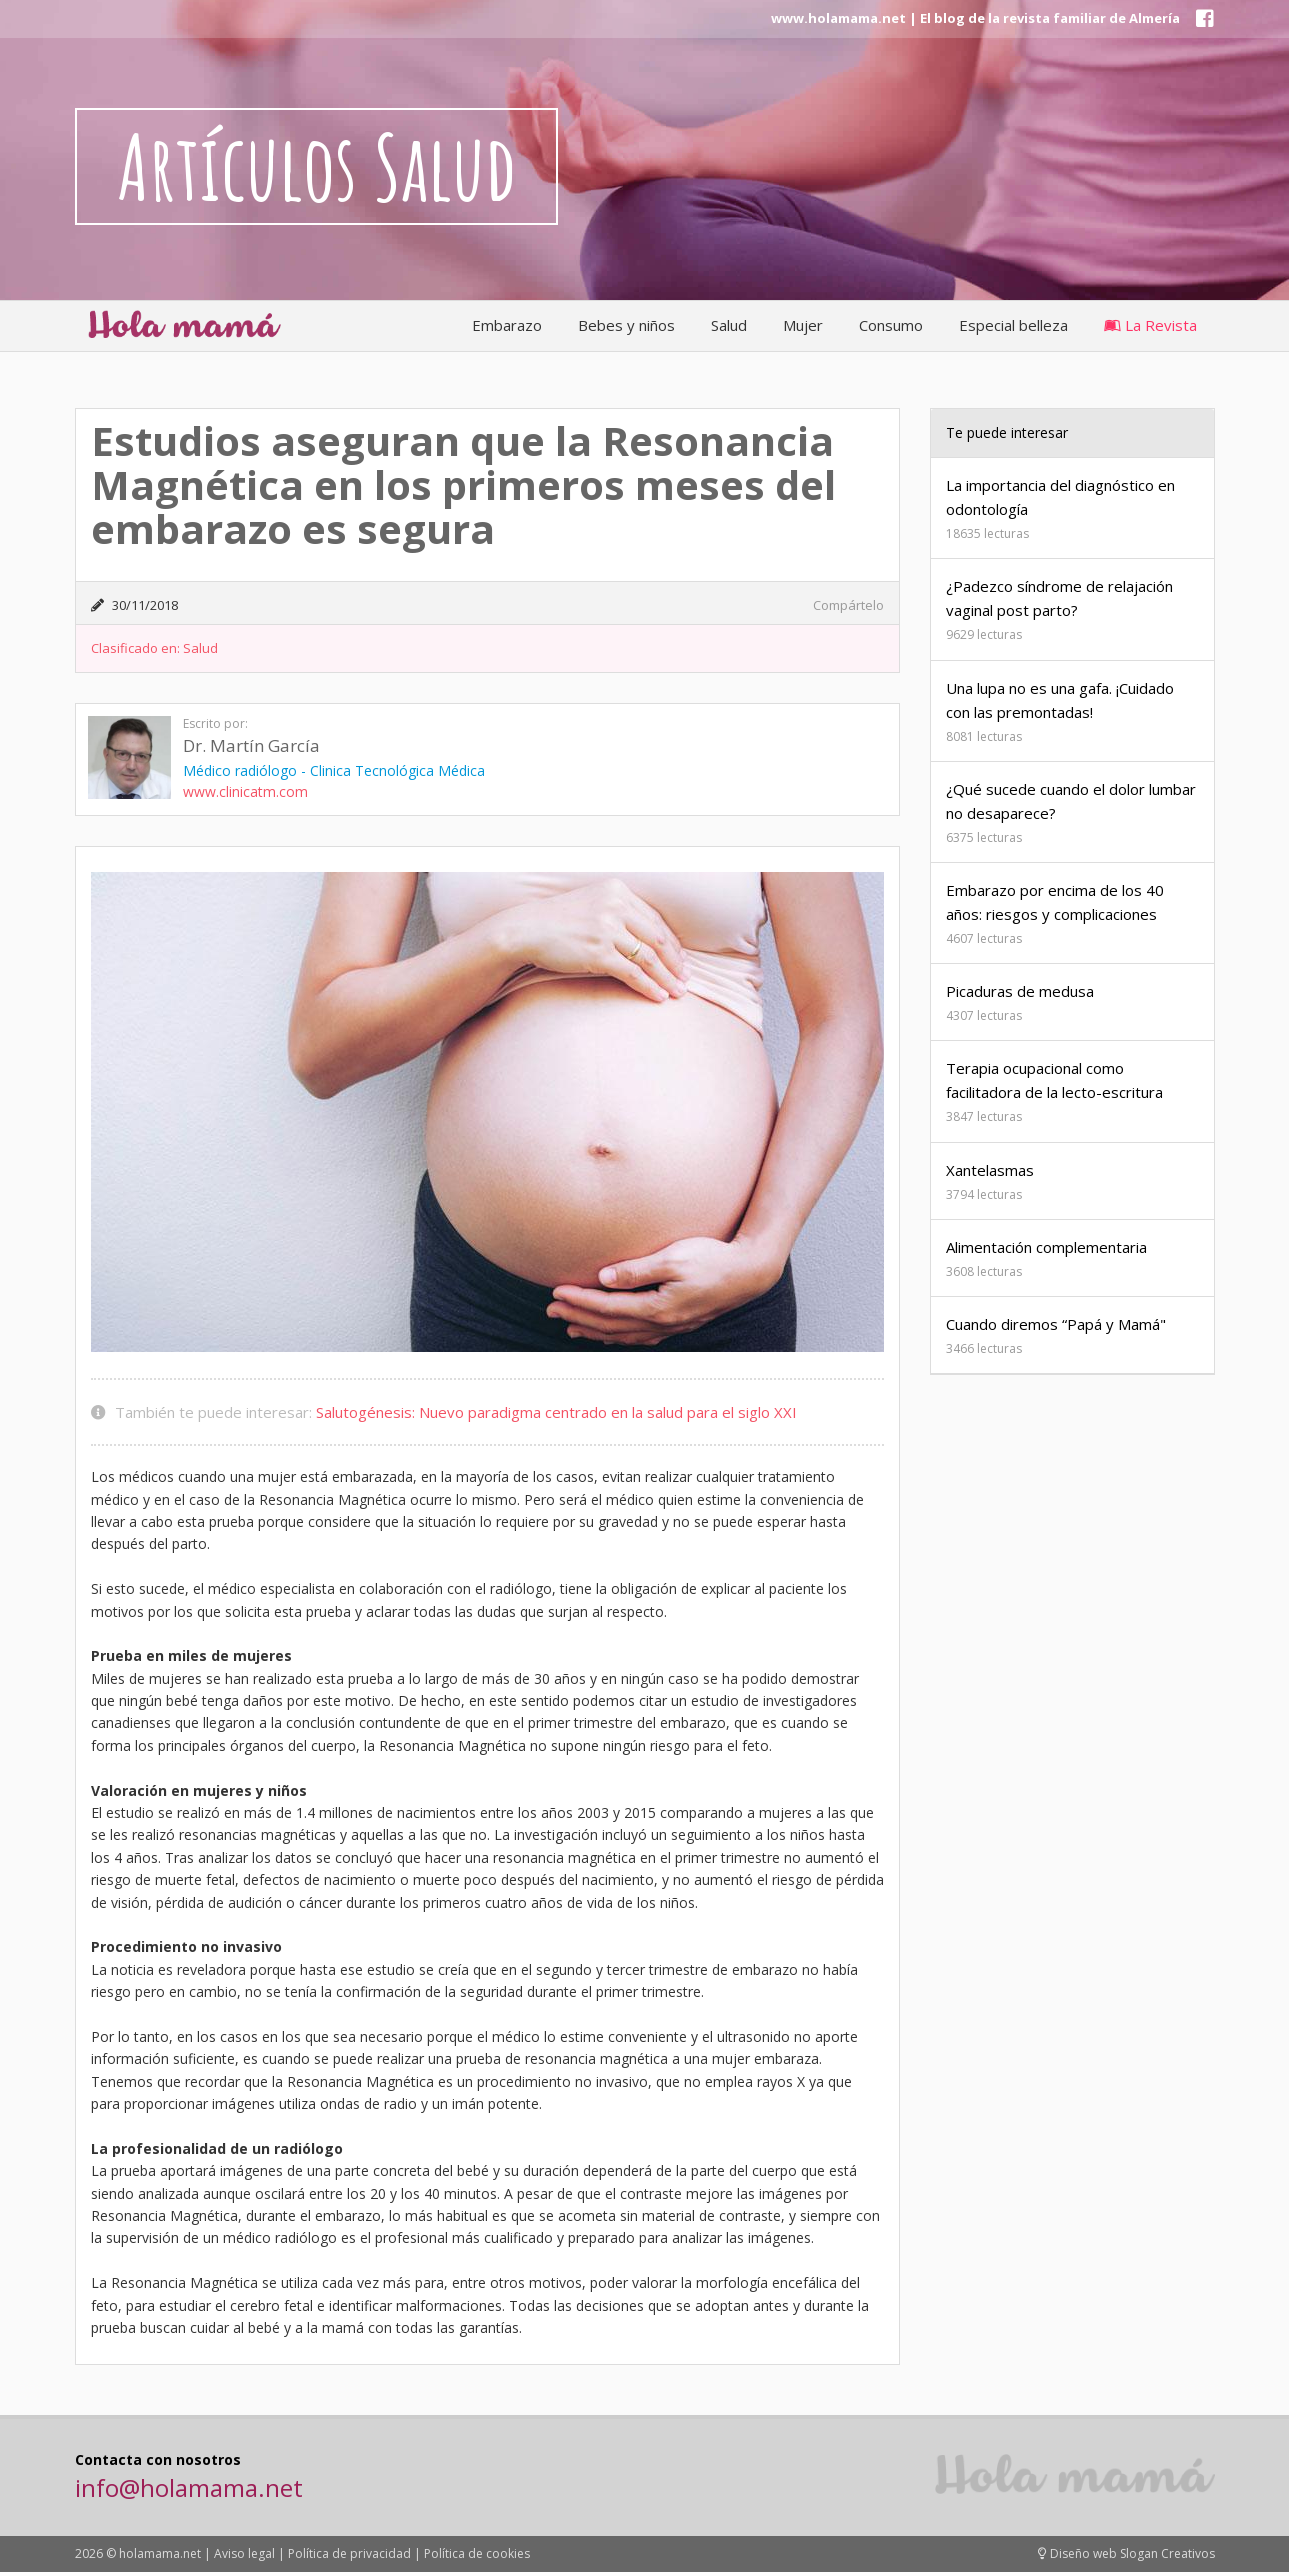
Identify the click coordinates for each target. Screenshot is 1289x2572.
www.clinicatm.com (245, 791)
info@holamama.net (189, 2487)
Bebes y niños (626, 325)
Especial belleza (1013, 325)
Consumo (891, 325)
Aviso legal (244, 2553)
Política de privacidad (349, 2553)
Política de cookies (477, 2553)
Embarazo (507, 325)
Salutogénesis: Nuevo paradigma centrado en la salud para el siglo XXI (556, 1412)
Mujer (803, 325)
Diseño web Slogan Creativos (1126, 2553)
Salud (729, 325)
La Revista (1150, 325)
